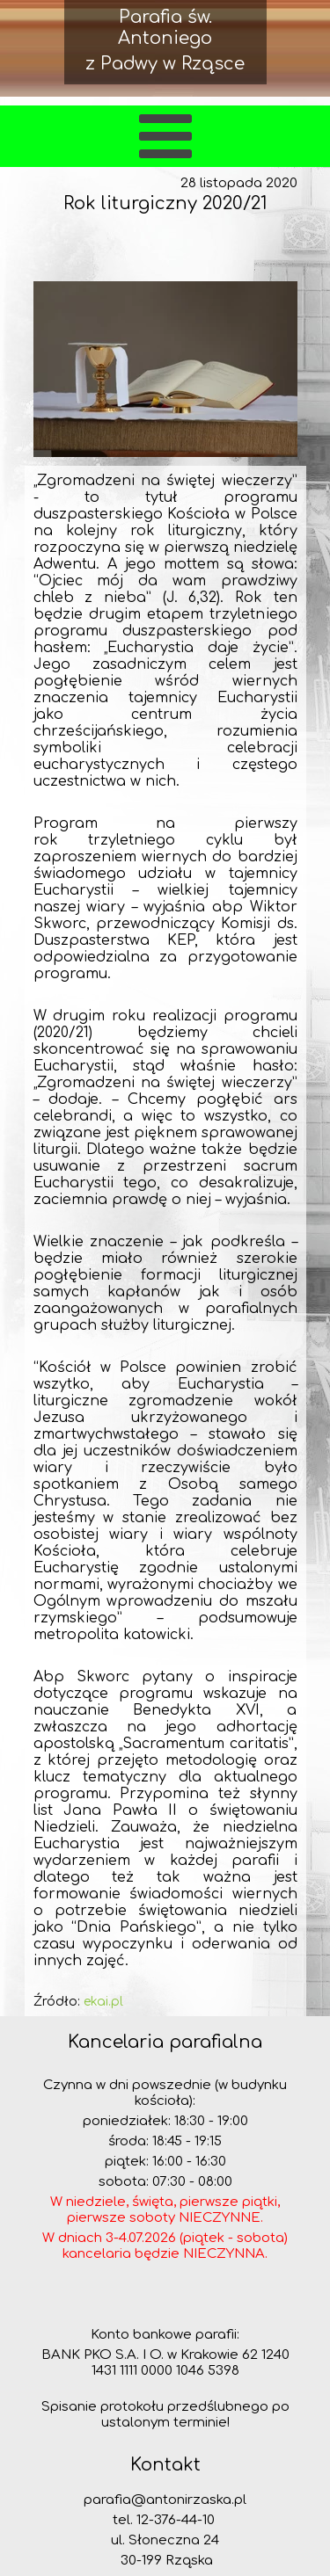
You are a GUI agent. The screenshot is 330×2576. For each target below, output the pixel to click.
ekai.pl (103, 2001)
